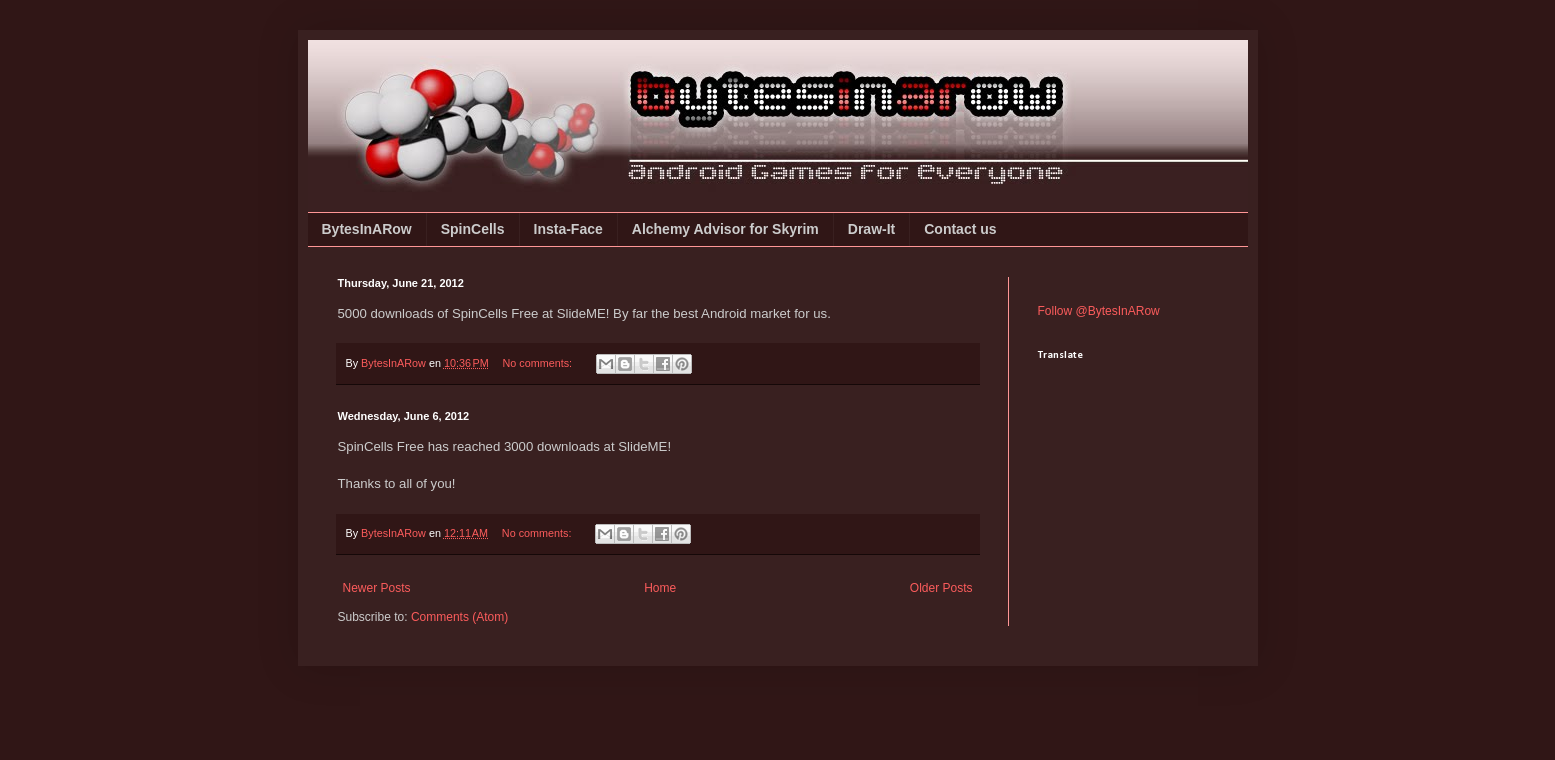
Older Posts (941, 588)
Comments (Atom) (459, 617)
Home (660, 588)
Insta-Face (568, 229)
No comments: (538, 363)
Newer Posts (377, 588)
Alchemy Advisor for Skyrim (725, 229)
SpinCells (473, 229)
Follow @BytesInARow (1099, 311)
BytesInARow (367, 229)
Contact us (960, 229)
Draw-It (871, 229)
